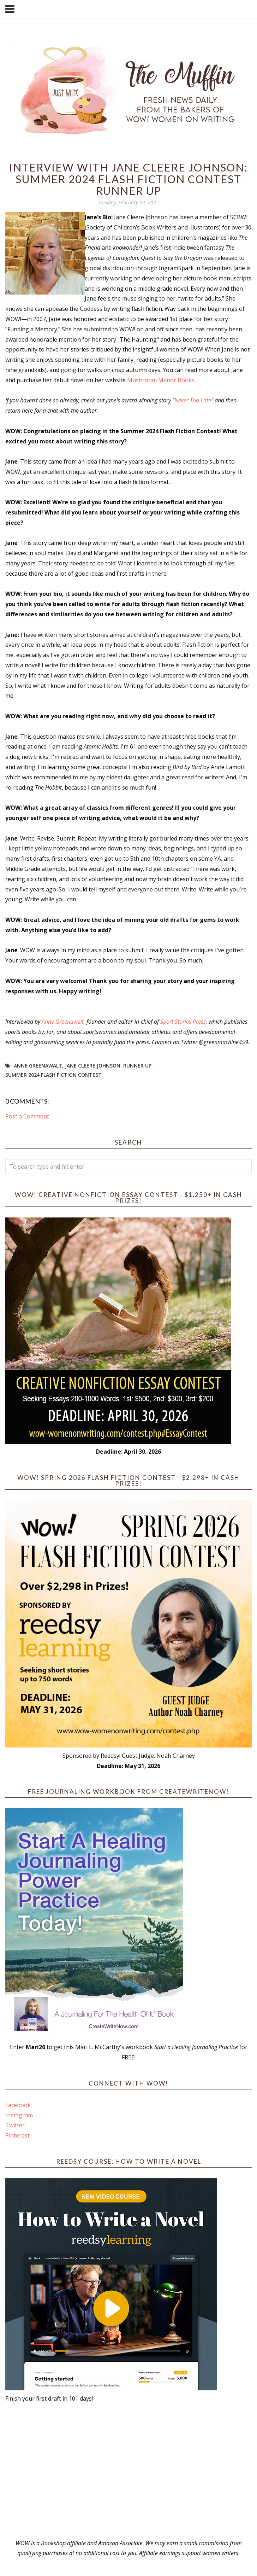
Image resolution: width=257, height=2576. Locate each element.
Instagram (19, 2115)
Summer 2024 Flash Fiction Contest (53, 1074)
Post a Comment (27, 1116)
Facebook (18, 2105)
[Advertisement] (128, 2470)
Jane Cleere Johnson (92, 1065)
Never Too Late (192, 400)
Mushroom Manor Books (161, 380)
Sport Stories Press (183, 1021)
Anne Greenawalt (63, 1021)
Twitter (15, 2125)
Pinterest (17, 2135)
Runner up (137, 1065)
